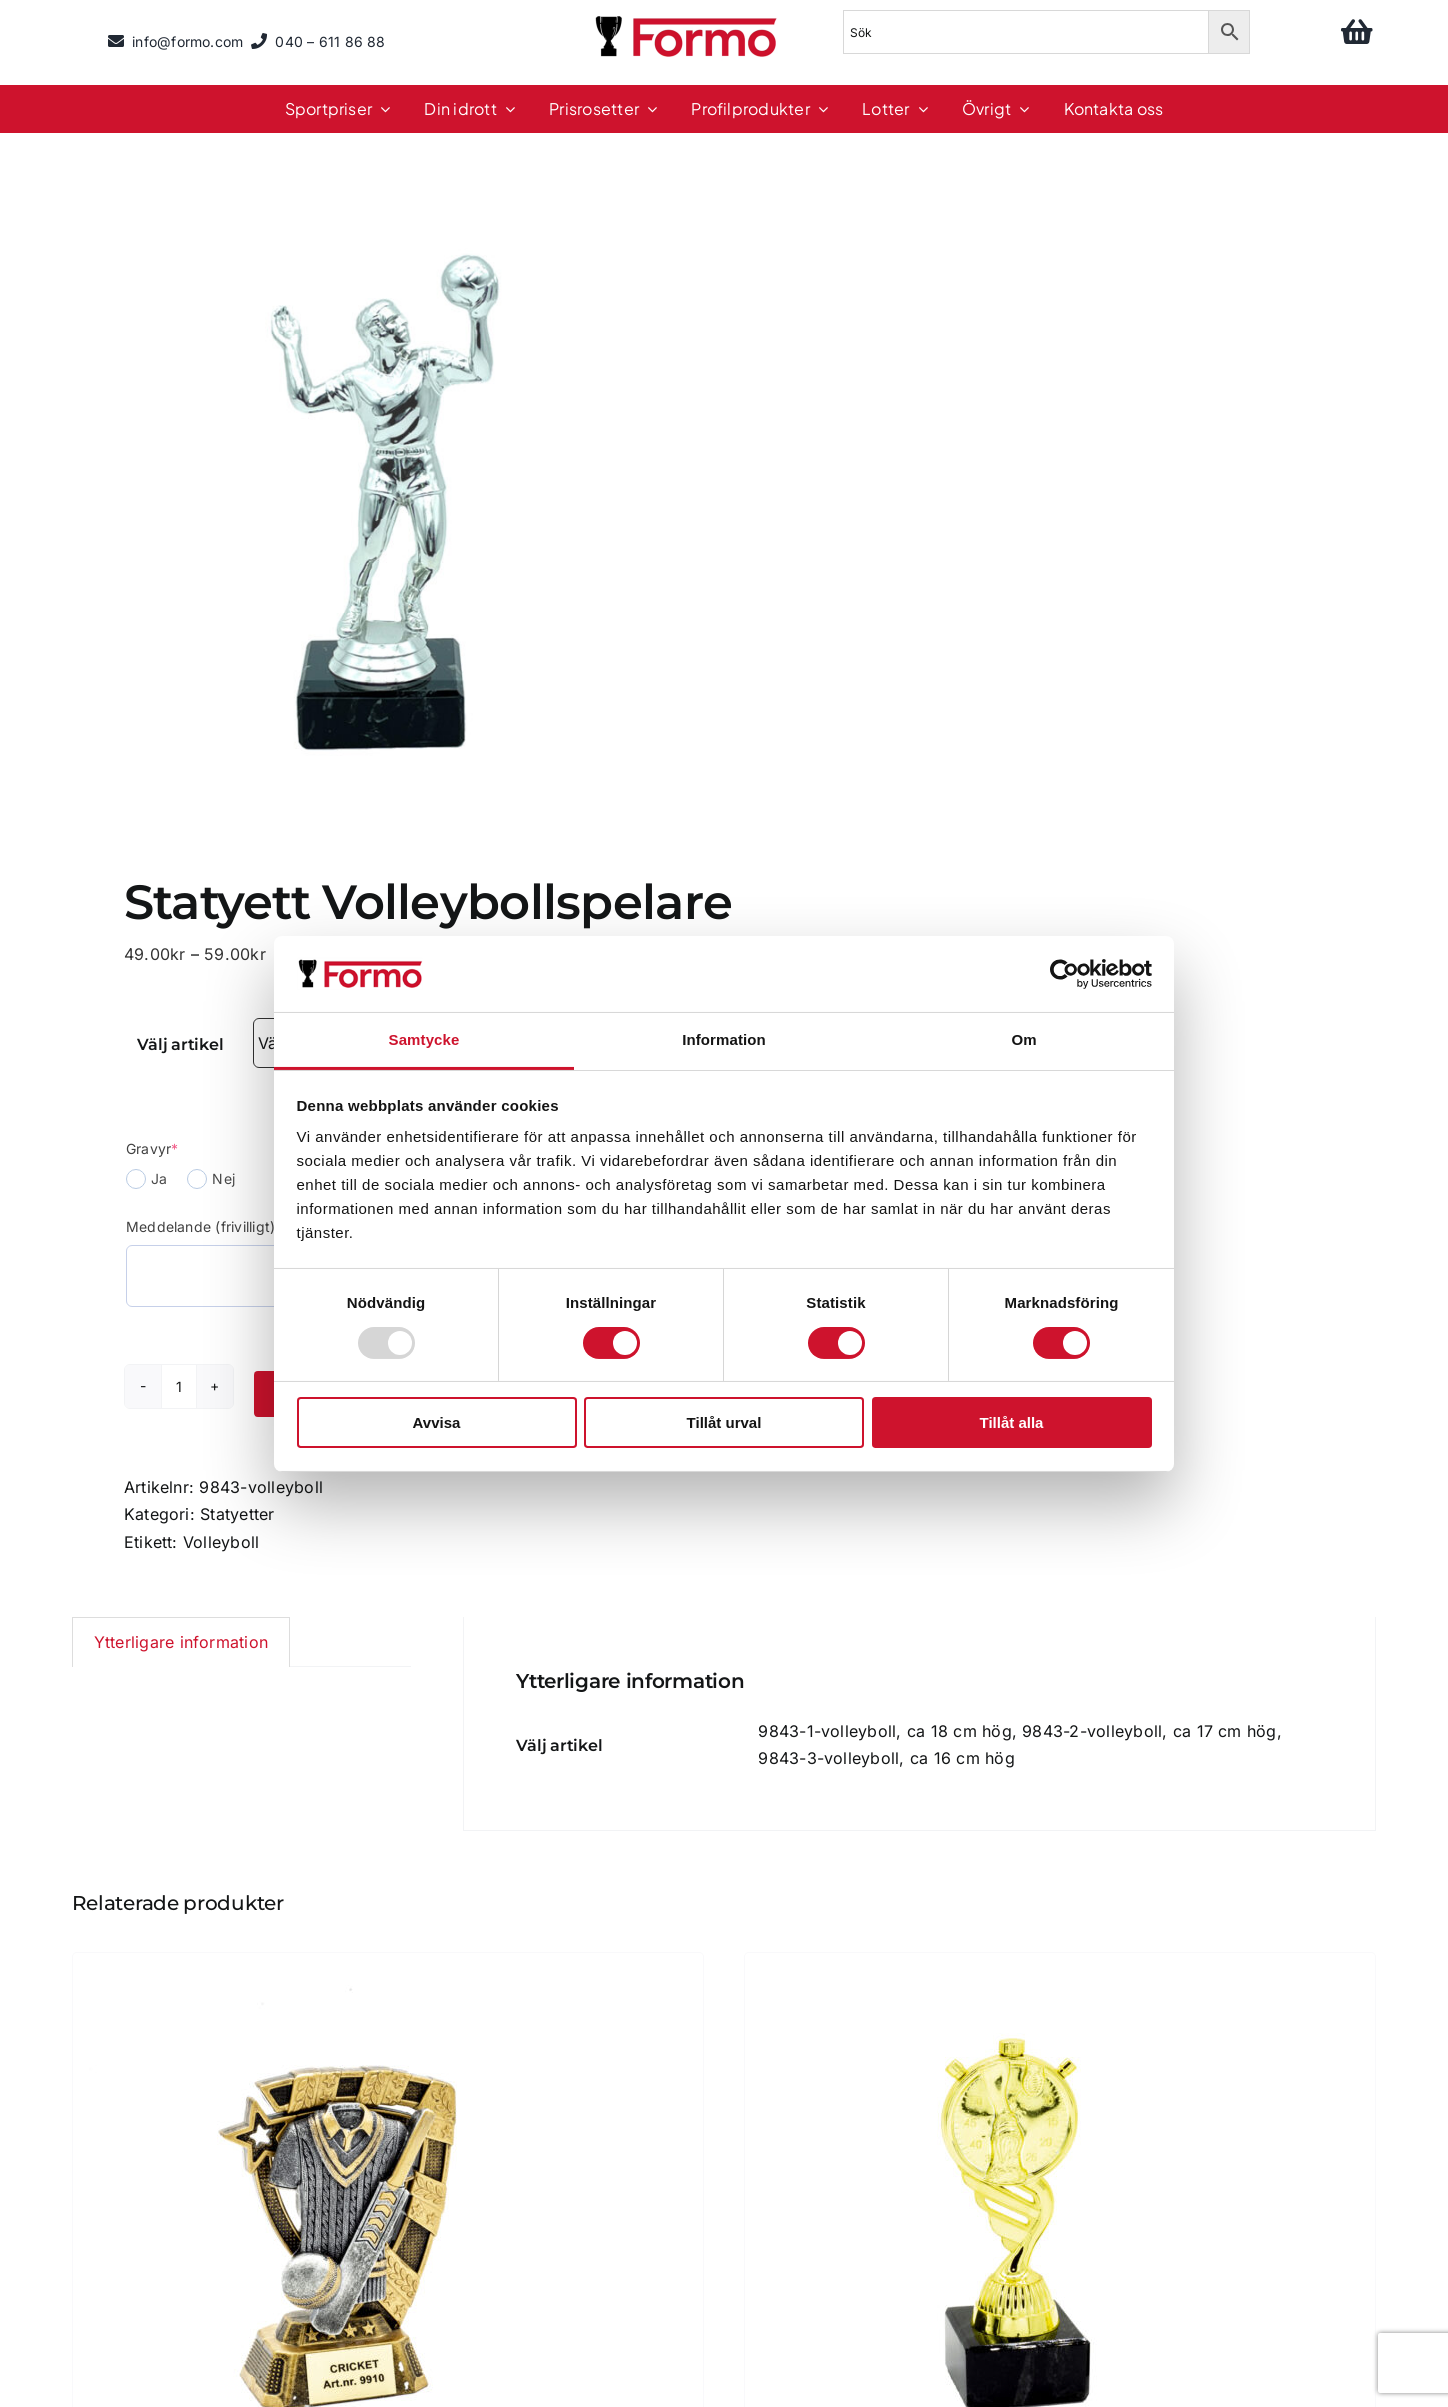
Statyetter (237, 1514)
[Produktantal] (179, 1386)
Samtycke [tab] (424, 1039)
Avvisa (437, 1422)
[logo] (688, 19)
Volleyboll (221, 1542)
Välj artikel (180, 1044)
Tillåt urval (724, 1422)
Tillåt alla (1012, 1422)
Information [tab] (724, 1039)
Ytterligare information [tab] (181, 1642)
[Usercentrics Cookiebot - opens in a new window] (1064, 974)
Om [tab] (1023, 1039)
